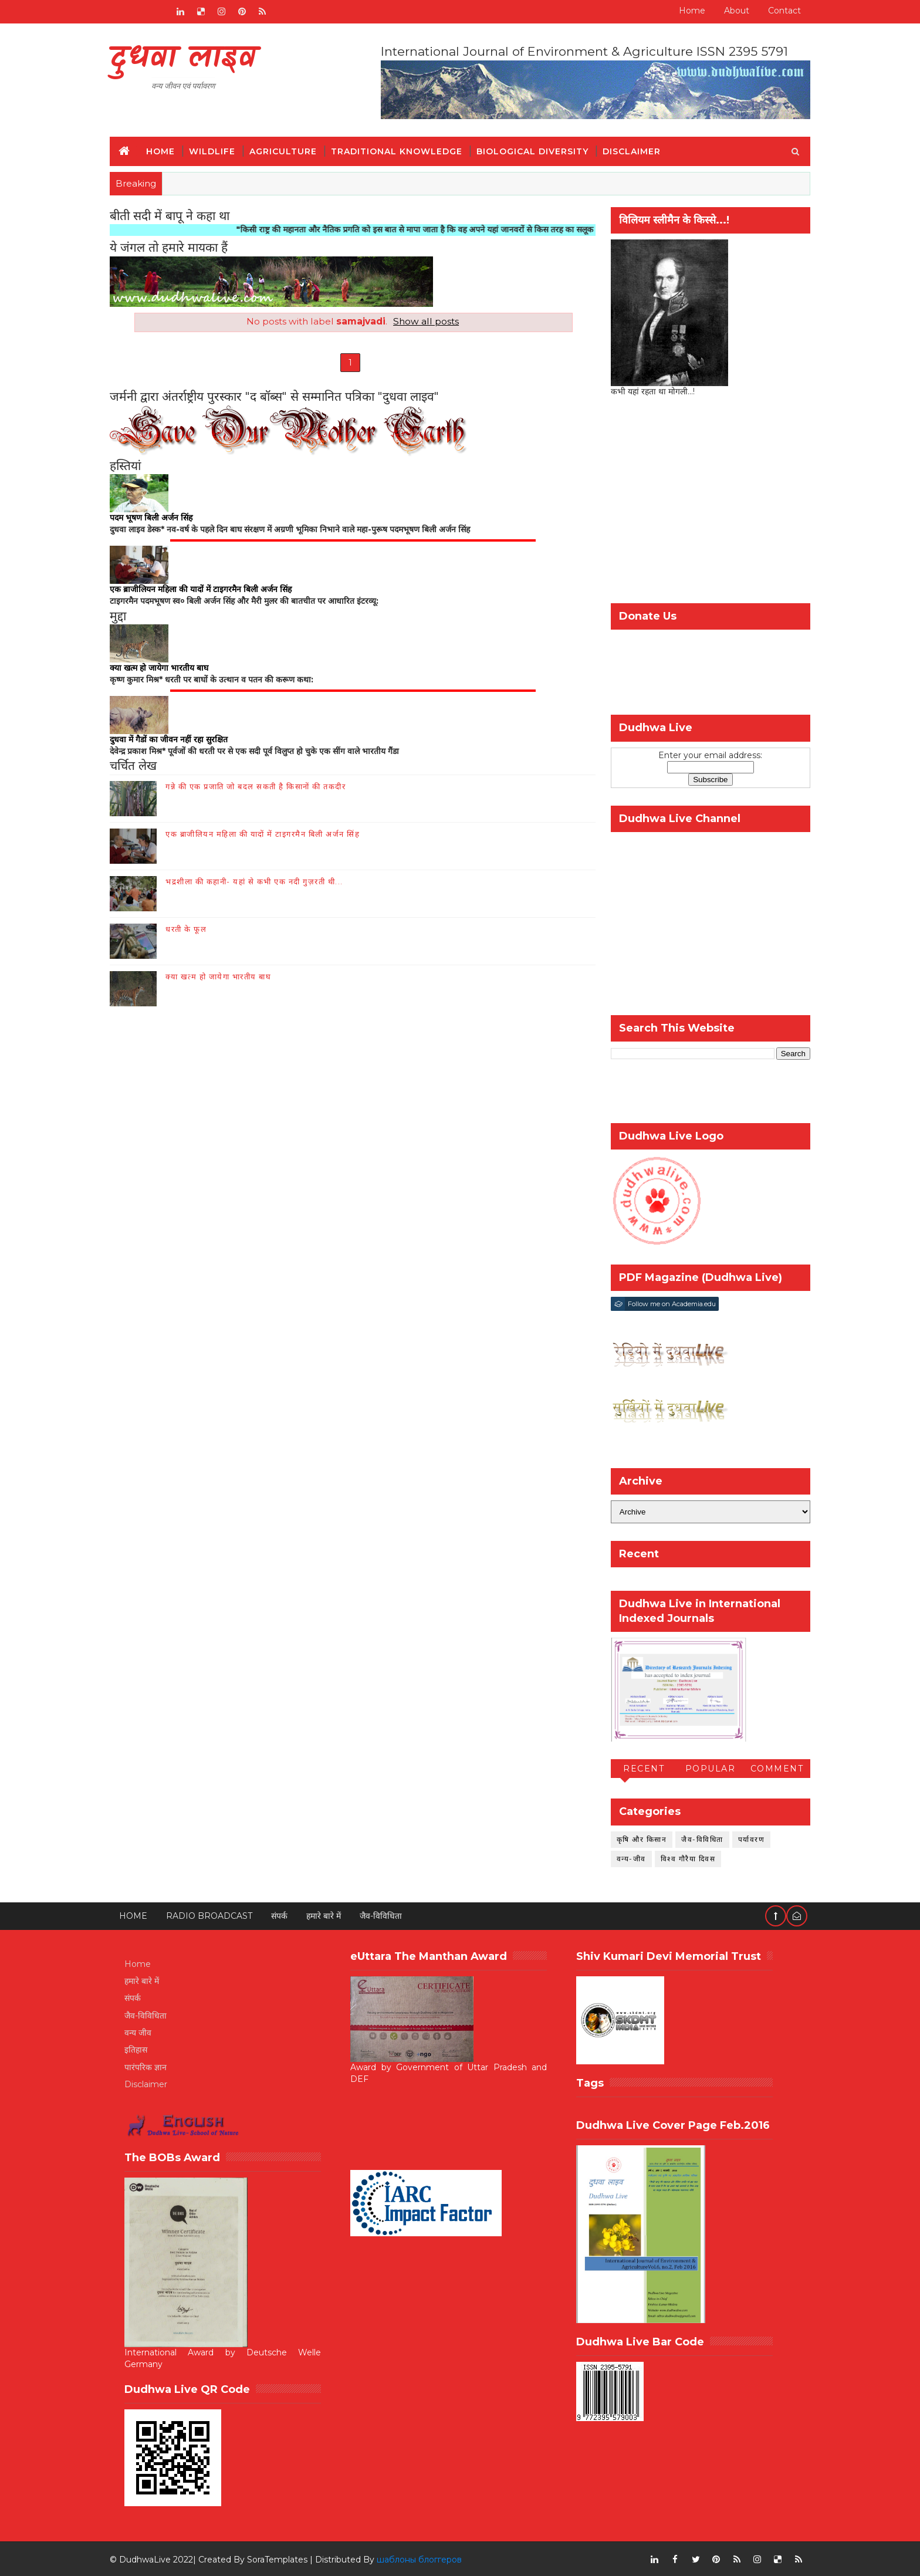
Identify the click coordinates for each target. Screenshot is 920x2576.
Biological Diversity (539, 150)
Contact (777, 10)
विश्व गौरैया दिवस (681, 1857)
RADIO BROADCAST (216, 1915)
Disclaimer (639, 150)
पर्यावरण (744, 1838)
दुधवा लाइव (190, 59)
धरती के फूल (193, 930)
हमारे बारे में (330, 1915)
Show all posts (423, 320)
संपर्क (286, 1915)
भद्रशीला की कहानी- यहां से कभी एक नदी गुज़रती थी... (261, 882)
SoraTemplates (284, 2558)
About (729, 10)
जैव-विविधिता (696, 1838)
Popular (703, 1768)
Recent (637, 1768)
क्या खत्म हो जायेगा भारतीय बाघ (225, 977)
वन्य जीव (144, 2032)
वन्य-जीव (624, 1857)
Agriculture (290, 150)
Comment (770, 1768)
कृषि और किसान (635, 1838)
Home (685, 10)
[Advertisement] (703, 502)
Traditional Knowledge (403, 150)
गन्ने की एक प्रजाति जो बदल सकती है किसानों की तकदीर (262, 787)
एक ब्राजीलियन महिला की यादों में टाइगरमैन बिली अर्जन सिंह (269, 835)
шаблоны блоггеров (426, 2558)
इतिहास (142, 2049)
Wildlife (219, 150)
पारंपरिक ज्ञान (152, 2066)
